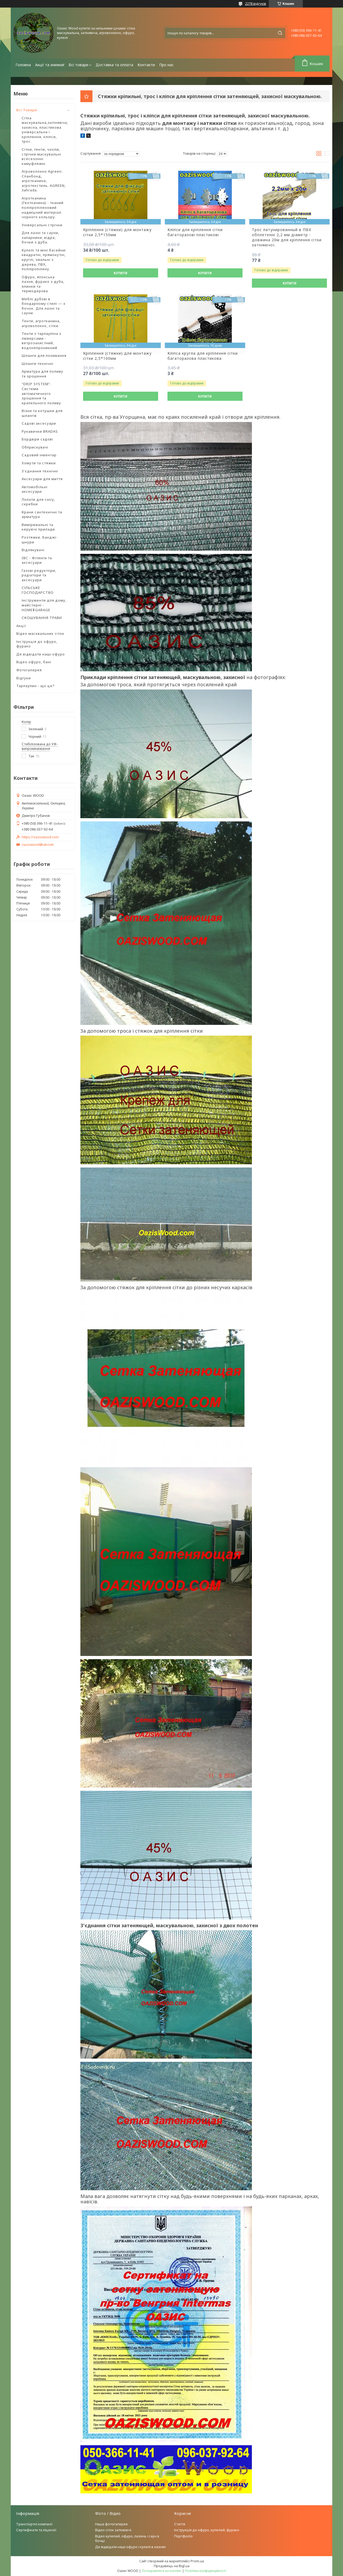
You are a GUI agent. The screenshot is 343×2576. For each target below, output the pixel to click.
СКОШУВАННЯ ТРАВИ (42, 617)
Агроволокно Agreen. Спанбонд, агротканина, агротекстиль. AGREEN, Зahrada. (44, 180)
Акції (21, 625)
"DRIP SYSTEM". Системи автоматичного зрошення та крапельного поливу (41, 393)
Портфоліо (183, 2536)
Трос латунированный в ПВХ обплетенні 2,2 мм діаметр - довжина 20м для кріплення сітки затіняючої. (287, 237)
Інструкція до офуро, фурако (36, 644)
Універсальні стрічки (42, 225)
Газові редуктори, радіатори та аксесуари (39, 575)
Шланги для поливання (44, 355)
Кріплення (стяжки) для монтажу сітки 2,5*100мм (117, 356)
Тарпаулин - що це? (35, 685)
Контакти (146, 64)
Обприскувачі (35, 447)
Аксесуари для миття (42, 478)
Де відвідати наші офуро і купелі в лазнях (130, 2546)
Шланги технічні (37, 363)
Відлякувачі (33, 549)
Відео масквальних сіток (40, 633)
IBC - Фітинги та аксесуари (37, 560)
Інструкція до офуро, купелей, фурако (206, 2529)
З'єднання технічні (40, 471)
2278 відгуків (255, 3)
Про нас (166, 64)
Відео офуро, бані (33, 661)
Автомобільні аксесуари (34, 489)
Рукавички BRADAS (40, 431)
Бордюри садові (37, 439)
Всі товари (78, 64)
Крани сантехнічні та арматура (42, 514)
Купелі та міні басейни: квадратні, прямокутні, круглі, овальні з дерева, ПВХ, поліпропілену (44, 259)
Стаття (179, 2524)
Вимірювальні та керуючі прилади (38, 527)
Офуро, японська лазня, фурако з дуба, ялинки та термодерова (43, 284)
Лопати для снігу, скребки (38, 502)
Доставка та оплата (114, 64)
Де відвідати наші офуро (40, 654)
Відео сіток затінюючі (113, 2529)
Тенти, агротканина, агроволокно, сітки (41, 323)
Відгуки (23, 678)
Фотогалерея (29, 670)
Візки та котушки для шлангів (42, 413)
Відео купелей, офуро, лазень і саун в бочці (127, 2538)
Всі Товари (26, 110)
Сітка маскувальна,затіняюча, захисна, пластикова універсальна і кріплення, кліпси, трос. (45, 130)
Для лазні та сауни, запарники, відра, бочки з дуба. (40, 237)
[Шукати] (280, 33)
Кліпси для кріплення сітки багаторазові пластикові (195, 232)
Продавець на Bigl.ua (171, 2565)
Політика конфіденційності (205, 2570)
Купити (120, 273)
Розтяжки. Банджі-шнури (40, 539)
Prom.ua (197, 2561)
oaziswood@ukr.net (38, 844)
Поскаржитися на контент (161, 2570)
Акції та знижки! (49, 64)
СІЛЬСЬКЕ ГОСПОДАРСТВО (38, 590)
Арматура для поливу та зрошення (42, 374)
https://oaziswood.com (40, 837)
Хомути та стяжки (39, 463)
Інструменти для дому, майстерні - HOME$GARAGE (44, 605)
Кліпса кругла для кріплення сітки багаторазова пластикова (202, 356)
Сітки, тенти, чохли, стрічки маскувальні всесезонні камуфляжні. (41, 156)
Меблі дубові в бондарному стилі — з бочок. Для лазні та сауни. (43, 306)
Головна (23, 64)
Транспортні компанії (34, 2524)
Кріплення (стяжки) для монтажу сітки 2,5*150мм (117, 232)
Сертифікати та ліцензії (36, 2529)
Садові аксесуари (39, 423)
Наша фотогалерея (111, 2524)
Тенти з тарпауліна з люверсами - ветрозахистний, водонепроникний (41, 340)
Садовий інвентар (39, 455)
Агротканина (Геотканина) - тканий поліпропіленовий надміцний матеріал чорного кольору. (43, 207)
